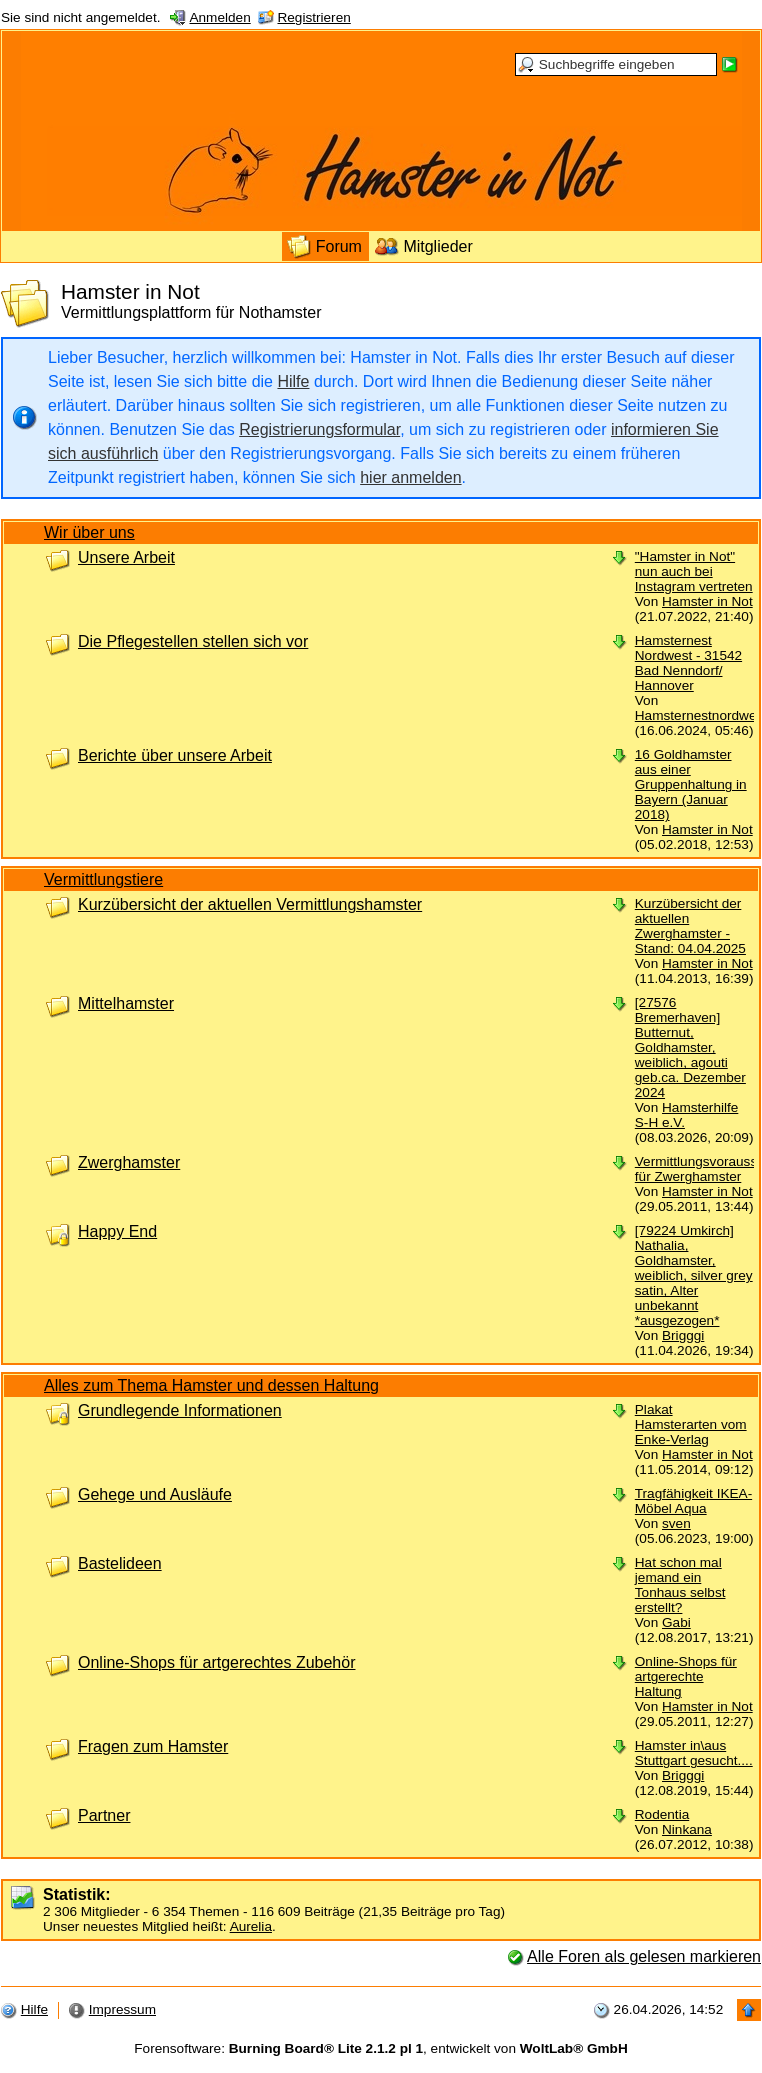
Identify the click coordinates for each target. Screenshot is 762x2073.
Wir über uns (89, 532)
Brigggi (683, 1335)
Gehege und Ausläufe (155, 1494)
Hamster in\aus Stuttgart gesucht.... (694, 1753)
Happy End (117, 1231)
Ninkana (687, 1829)
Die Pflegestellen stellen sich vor (193, 641)
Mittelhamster (126, 1003)
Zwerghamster (129, 1162)
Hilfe (293, 381)
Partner (104, 1815)
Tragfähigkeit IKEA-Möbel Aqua (693, 1501)
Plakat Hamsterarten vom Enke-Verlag (691, 1424)
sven (676, 1523)
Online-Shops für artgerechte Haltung (686, 1676)
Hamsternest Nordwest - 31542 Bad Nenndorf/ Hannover (688, 663)
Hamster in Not (707, 601)
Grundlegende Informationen (180, 1410)
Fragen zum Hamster (153, 1746)
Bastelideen (120, 1563)
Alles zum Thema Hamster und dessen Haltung (211, 1385)
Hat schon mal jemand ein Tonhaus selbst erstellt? (680, 1585)
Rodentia (662, 1814)
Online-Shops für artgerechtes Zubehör (216, 1662)
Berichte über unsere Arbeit (175, 755)
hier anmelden (410, 477)
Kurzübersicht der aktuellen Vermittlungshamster (250, 904)
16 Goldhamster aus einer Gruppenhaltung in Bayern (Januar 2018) (691, 784)
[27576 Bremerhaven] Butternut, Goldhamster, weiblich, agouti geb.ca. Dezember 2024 (690, 1047)
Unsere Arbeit (126, 557)
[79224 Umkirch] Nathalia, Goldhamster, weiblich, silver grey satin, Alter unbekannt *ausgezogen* (694, 1275)
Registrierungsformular (319, 429)
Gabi (676, 1622)
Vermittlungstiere (103, 879)
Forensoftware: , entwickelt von (380, 2048)
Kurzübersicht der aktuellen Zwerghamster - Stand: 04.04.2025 (690, 926)
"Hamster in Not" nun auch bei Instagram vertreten (694, 571)
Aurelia (251, 1926)
